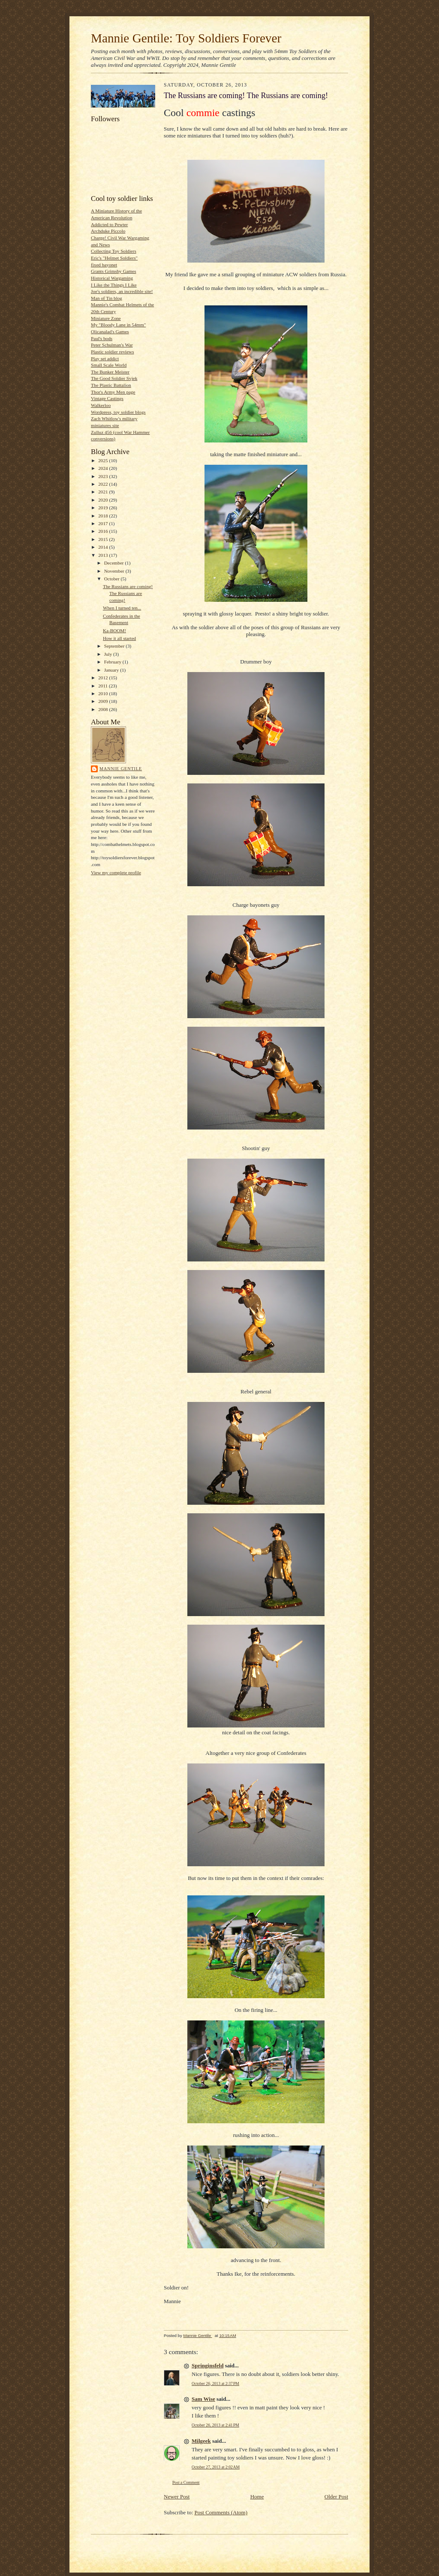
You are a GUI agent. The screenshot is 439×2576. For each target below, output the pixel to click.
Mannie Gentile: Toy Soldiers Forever (186, 38)
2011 (103, 685)
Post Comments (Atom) (221, 2512)
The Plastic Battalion (111, 385)
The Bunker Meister (110, 371)
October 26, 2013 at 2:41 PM (215, 2425)
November (115, 571)
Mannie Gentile (120, 768)
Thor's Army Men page (113, 391)
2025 (103, 460)
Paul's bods (101, 338)
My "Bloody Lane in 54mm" (118, 324)
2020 (103, 499)
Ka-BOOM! (114, 630)
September (115, 645)
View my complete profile (116, 872)
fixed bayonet (104, 264)
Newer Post (176, 2496)
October (112, 578)
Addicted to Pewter (109, 224)
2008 (103, 709)
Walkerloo (101, 405)
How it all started (119, 638)
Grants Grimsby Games (113, 271)
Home (257, 2496)
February (113, 661)
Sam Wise (203, 2399)
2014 (103, 547)
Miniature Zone (106, 318)
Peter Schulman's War (112, 344)
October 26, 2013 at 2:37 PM (215, 2383)
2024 (103, 468)
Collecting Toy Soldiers (113, 251)
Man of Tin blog (106, 298)
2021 (103, 491)
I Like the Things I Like (114, 284)
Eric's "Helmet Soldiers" (114, 257)
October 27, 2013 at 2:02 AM (216, 2467)
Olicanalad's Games (110, 331)
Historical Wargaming (112, 278)
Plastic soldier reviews (112, 351)
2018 (103, 515)
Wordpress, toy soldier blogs (118, 412)
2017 (103, 523)
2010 (103, 693)
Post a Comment (186, 2482)
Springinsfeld (207, 2365)
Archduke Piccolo (108, 230)
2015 (103, 539)
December (114, 562)
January (112, 669)
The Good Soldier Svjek (114, 378)
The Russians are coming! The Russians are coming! (128, 593)
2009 (103, 701)
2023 (103, 476)
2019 (103, 507)
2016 (103, 531)
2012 (103, 677)
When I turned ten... (122, 607)
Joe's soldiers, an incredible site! (122, 291)
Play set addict (105, 358)
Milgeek (201, 2441)
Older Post (336, 2496)
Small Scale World (108, 365)
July (108, 654)
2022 (103, 484)
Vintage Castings (107, 398)
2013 (103, 555)
